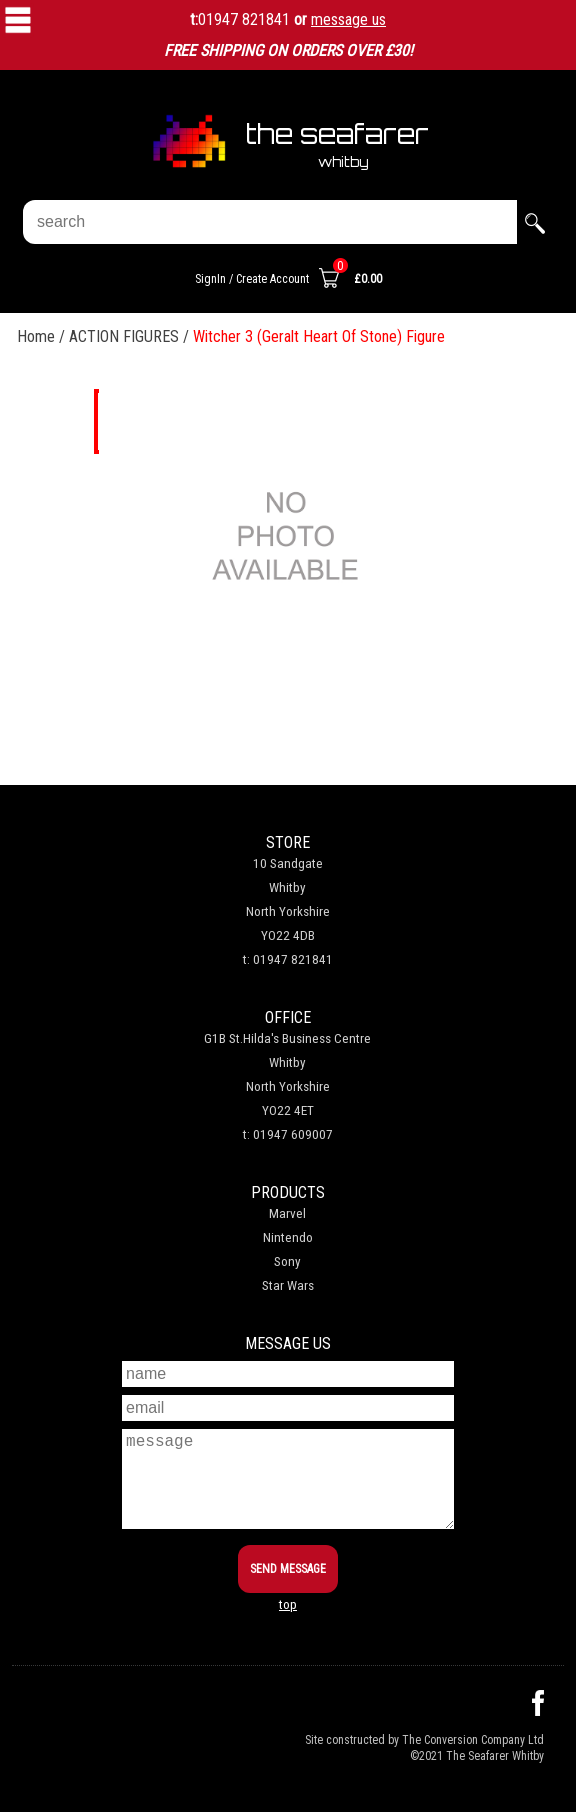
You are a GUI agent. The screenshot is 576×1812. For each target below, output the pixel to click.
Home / (43, 336)
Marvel (287, 1213)
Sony (287, 1261)
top (288, 1604)
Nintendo (288, 1237)
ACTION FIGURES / (131, 336)
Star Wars (288, 1285)
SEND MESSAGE (288, 1569)
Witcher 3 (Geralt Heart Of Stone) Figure (319, 336)
